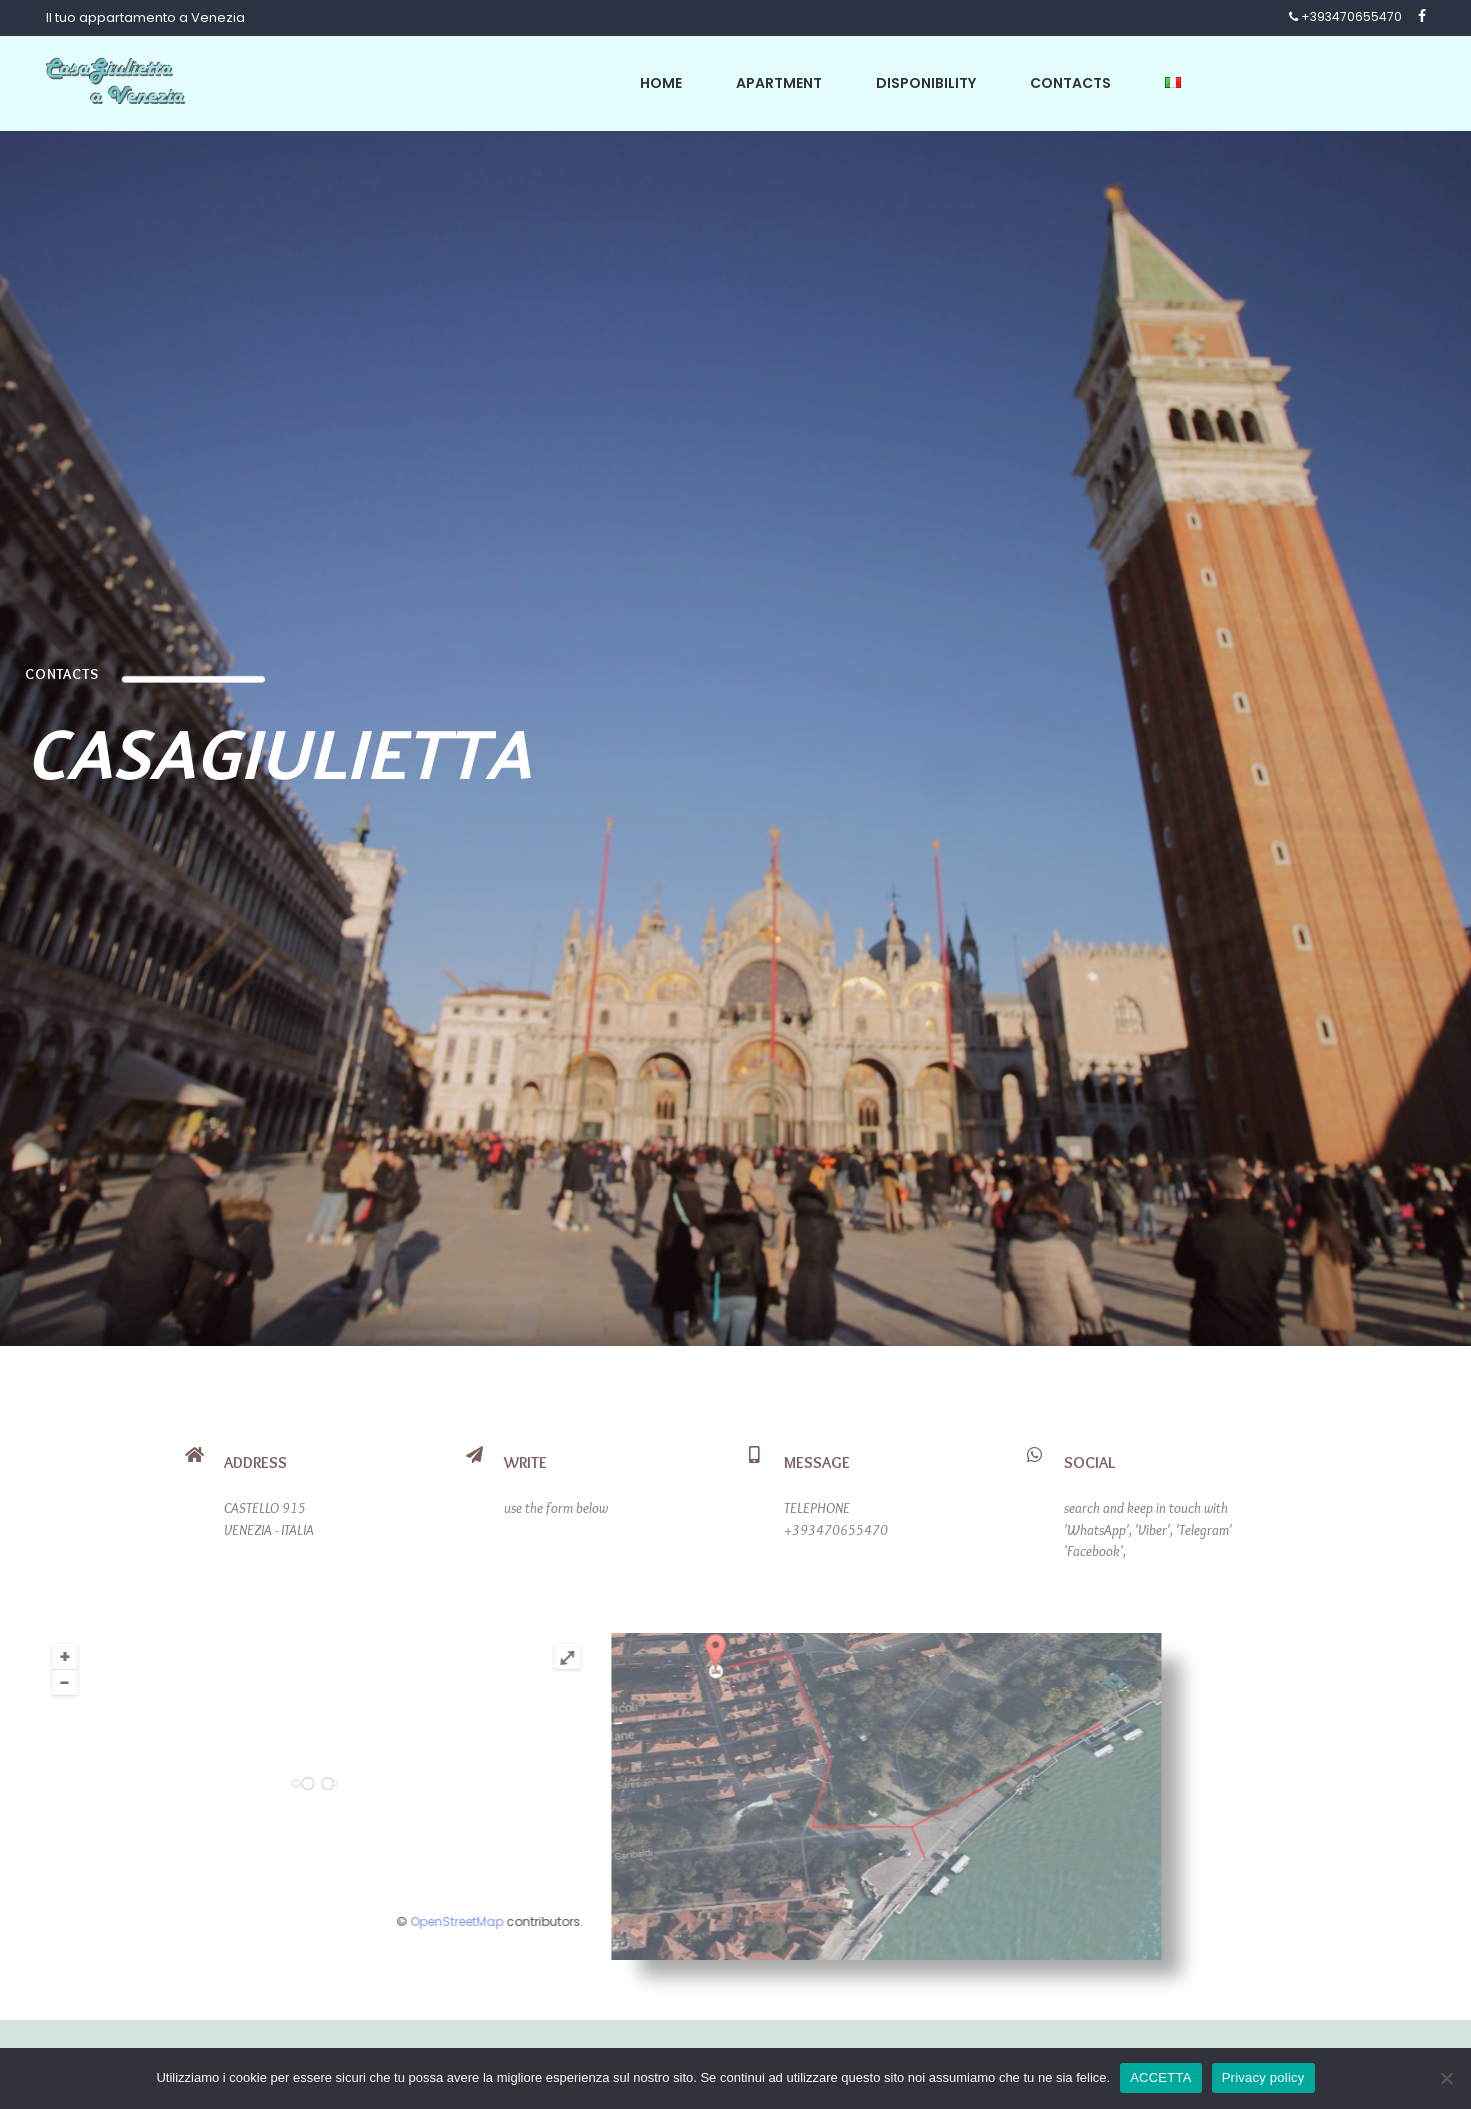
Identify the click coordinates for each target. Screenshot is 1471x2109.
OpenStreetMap (276, 1921)
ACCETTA (1160, 2077)
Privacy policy (1263, 2077)
